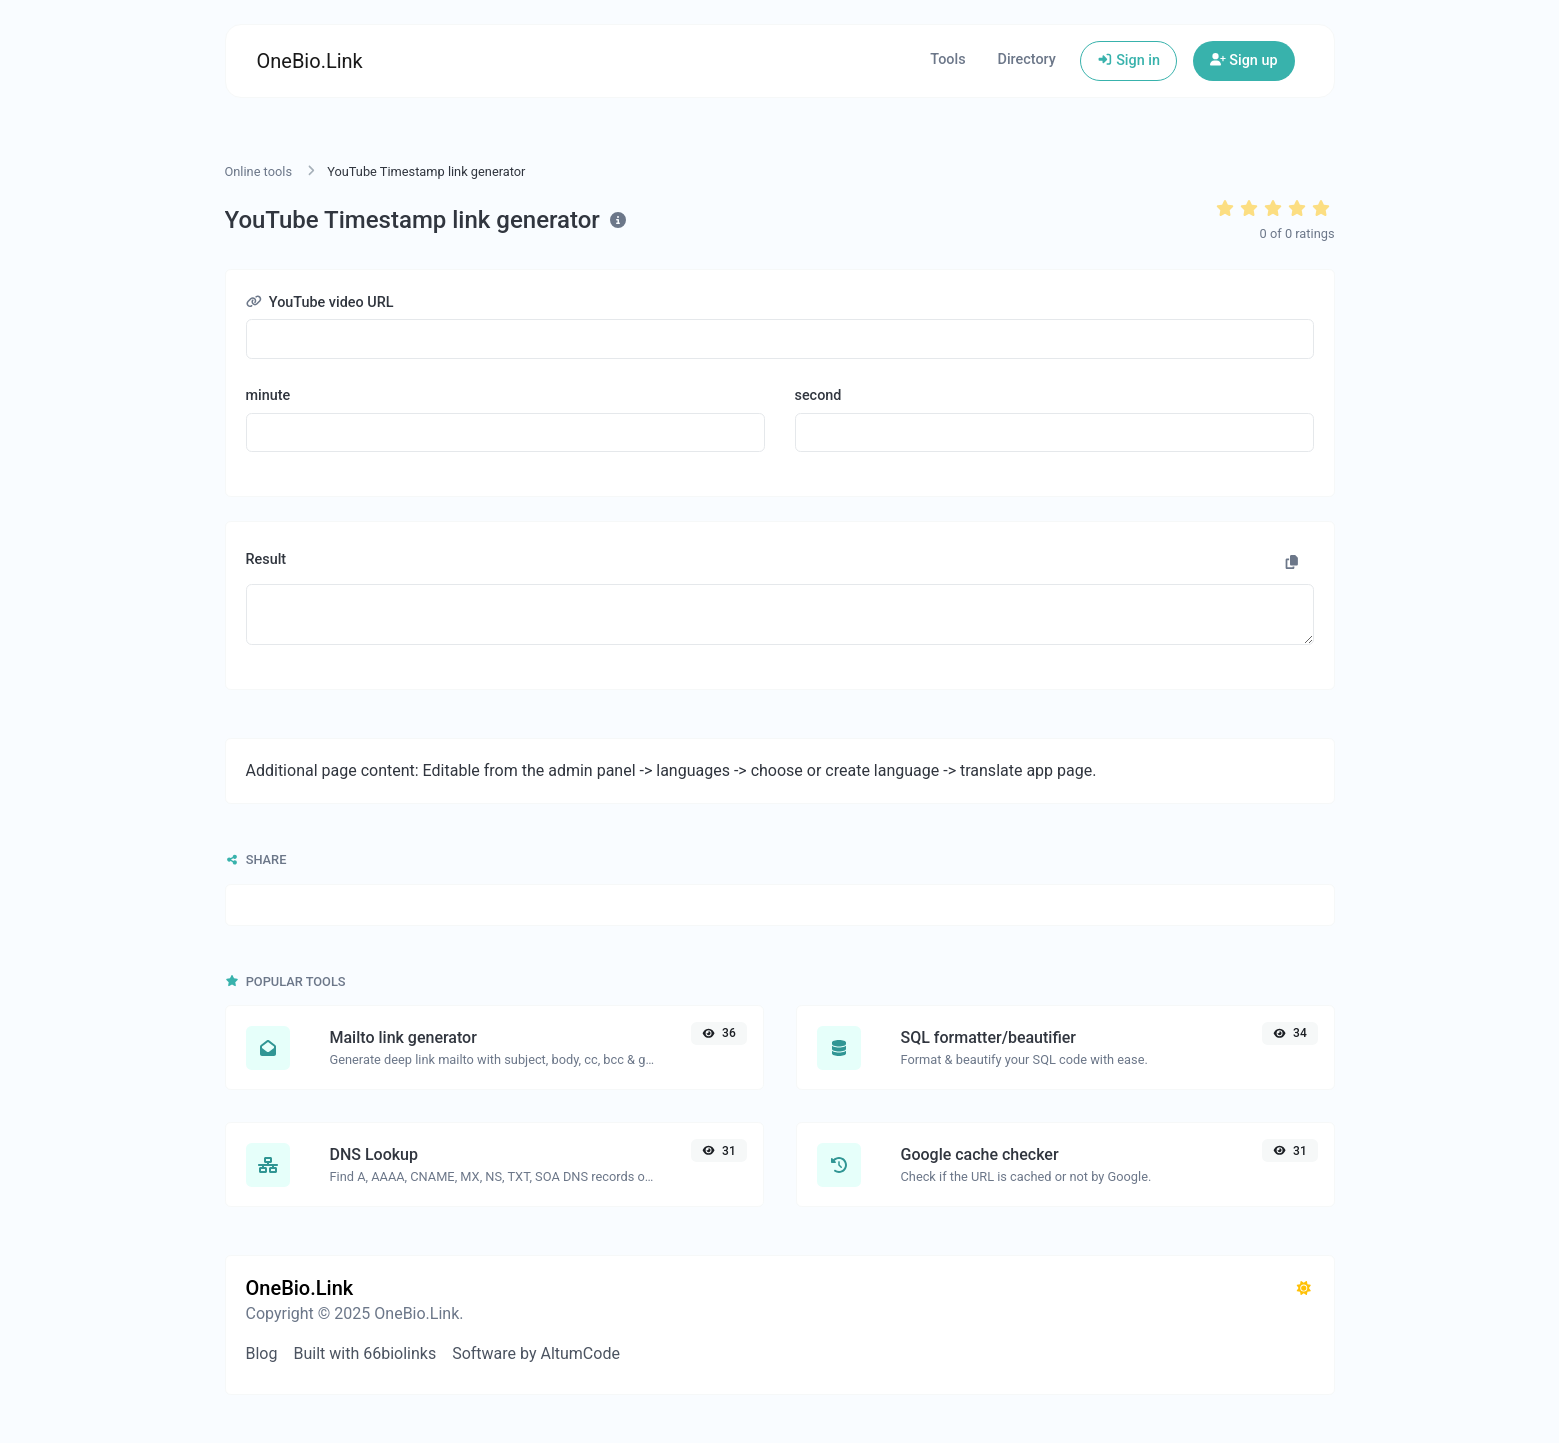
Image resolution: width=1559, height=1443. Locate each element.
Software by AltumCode (536, 1353)
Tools (947, 59)
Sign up (1244, 60)
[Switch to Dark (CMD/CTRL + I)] (1304, 1289)
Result (266, 559)
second (818, 395)
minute (268, 395)
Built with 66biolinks (364, 1353)
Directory (1027, 59)
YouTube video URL (320, 302)
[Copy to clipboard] (1292, 563)
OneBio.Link (310, 61)
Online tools (259, 171)
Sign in (1128, 60)
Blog (262, 1353)
